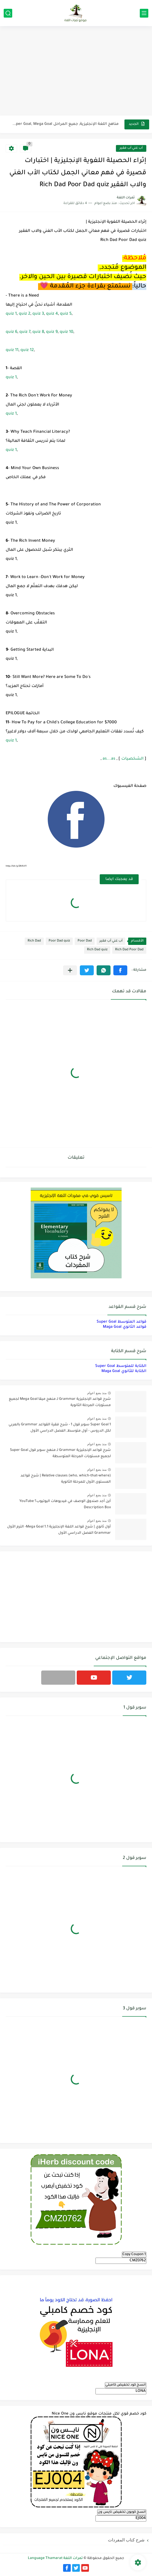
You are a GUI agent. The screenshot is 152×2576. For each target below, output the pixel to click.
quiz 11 (12, 350)
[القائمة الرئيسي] (144, 13)
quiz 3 (38, 314)
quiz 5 (66, 314)
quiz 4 (52, 314)
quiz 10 (66, 332)
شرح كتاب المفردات (126, 2539)
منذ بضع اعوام (97, 1393)
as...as (109, 759)
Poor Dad (85, 941)
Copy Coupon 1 (134, 2254)
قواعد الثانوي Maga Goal (124, 1327)
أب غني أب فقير (131, 148)
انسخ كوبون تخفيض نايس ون (122, 2512)
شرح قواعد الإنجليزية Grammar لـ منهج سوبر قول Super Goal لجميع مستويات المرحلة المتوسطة (60, 1453)
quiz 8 (38, 332)
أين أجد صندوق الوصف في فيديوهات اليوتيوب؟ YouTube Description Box (65, 1504)
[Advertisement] (76, 71)
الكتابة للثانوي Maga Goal (123, 1371)
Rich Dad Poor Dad (129, 950)
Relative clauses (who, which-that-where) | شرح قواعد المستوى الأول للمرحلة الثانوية (65, 1479)
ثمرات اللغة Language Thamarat (55, 2558)
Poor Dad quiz (59, 941)
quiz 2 (24, 314)
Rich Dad (34, 941)
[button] (120, 970)
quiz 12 (27, 350)
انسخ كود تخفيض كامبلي (125, 2385)
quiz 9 (52, 332)
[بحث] (8, 13)
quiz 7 (24, 332)
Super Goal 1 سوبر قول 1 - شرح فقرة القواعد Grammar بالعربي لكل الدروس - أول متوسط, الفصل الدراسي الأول (60, 1428)
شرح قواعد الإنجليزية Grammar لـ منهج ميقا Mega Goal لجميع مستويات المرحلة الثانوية (60, 1402)
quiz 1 (11, 314)
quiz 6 (11, 332)
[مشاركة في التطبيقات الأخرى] (70, 970)
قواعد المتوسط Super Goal (121, 1322)
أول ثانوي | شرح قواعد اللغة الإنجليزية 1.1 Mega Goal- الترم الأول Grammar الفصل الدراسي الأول (59, 1530)
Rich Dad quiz (97, 950)
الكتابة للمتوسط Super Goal (120, 1366)
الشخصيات (132, 759)
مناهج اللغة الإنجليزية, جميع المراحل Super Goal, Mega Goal (65, 124)
